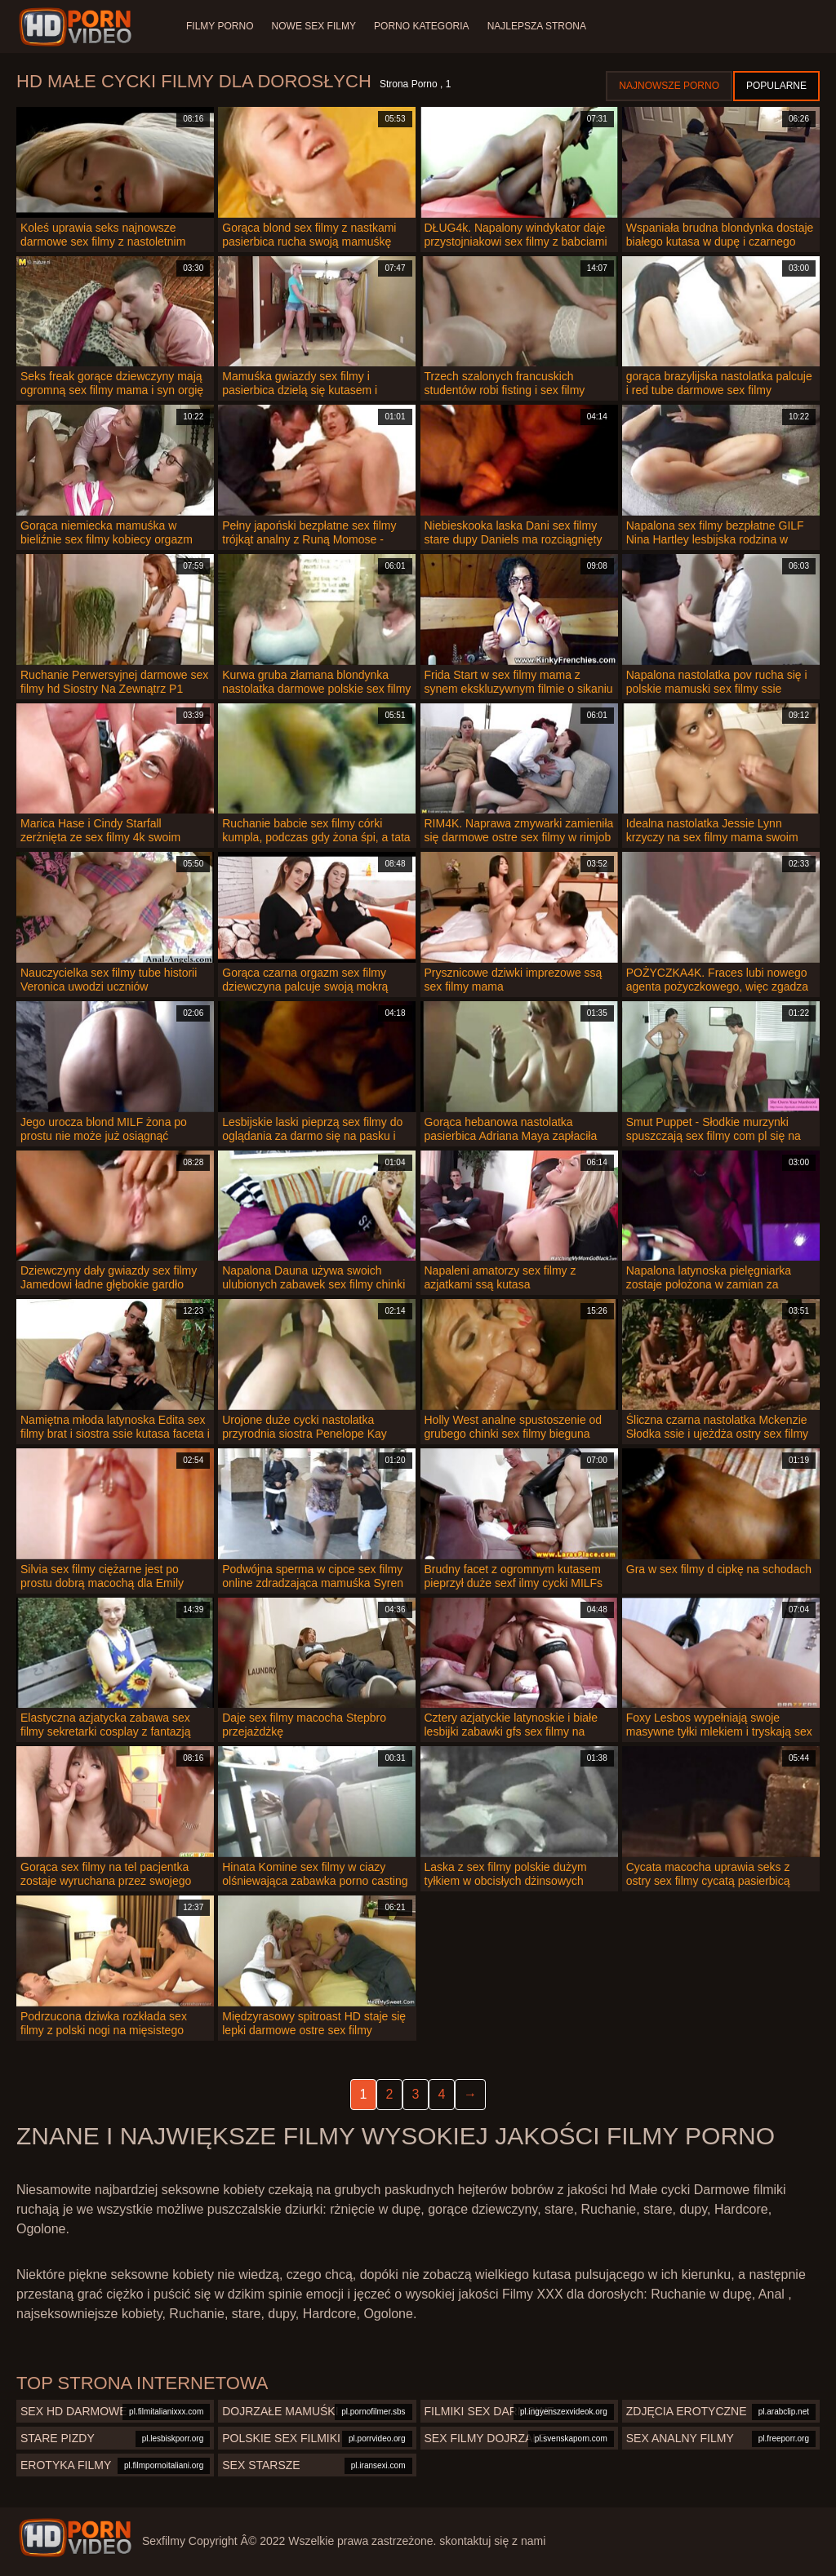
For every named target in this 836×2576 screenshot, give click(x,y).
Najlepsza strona (540, 26)
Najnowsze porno (669, 85)
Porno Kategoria (424, 26)
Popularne (776, 85)
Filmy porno (219, 26)
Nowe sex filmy (315, 26)
